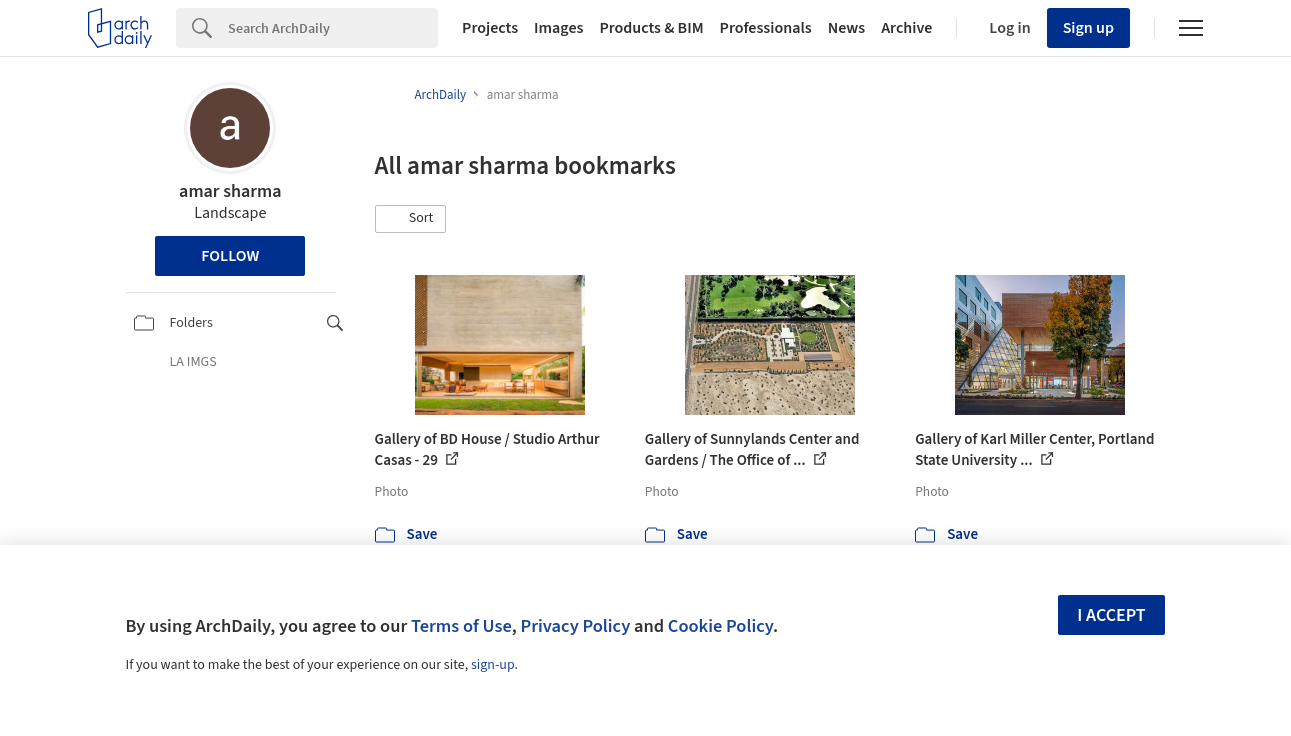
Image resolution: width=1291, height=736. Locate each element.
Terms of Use (461, 626)
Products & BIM (651, 28)
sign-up (493, 665)
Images (558, 28)
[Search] (333, 28)
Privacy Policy (575, 626)
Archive (906, 28)
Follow (230, 256)
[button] (411, 219)
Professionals (766, 28)
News (846, 28)
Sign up (1088, 28)
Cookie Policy (720, 626)
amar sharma (230, 191)
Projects (490, 28)
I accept (1111, 615)
